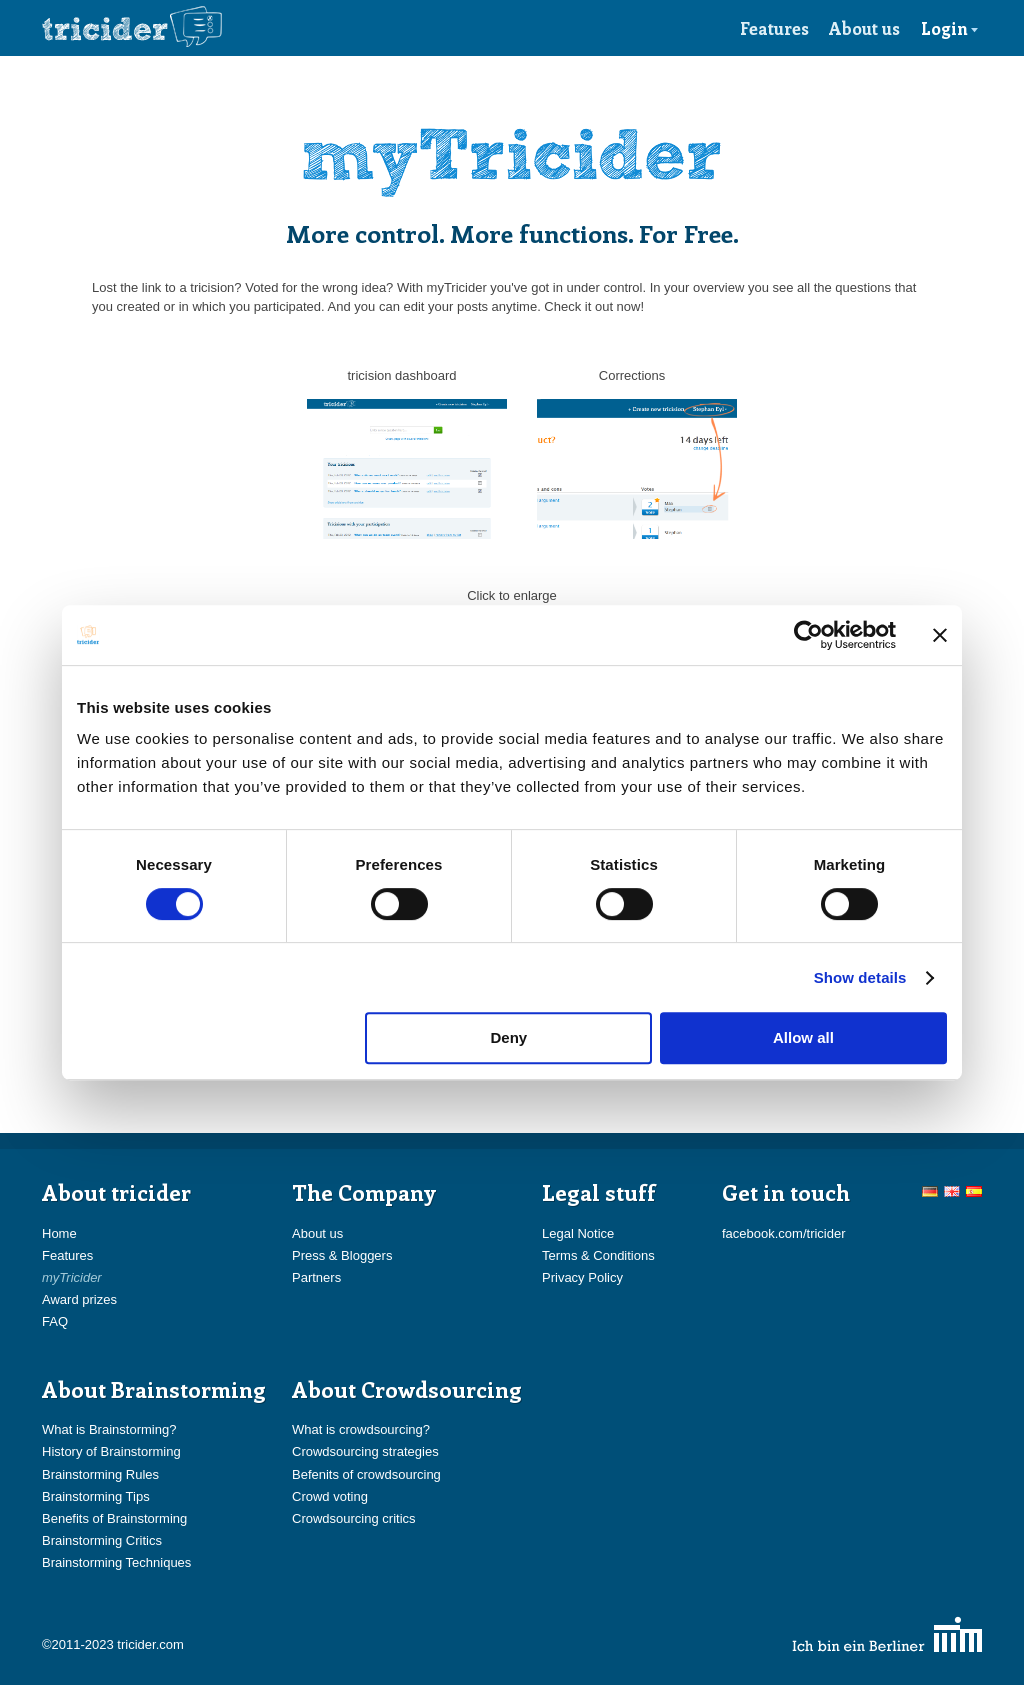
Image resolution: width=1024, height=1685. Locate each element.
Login (950, 28)
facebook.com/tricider (784, 1233)
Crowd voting (330, 1496)
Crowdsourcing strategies (365, 1451)
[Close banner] (940, 635)
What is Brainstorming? (109, 1429)
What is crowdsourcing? (361, 1429)
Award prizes (79, 1299)
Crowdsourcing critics (354, 1518)
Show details (860, 977)
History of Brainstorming (111, 1451)
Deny (509, 1037)
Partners (316, 1277)
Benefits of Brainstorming (114, 1518)
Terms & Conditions (598, 1255)
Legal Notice (578, 1233)
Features (774, 28)
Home (59, 1233)
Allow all (803, 1037)
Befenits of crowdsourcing (366, 1474)
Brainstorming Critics (102, 1540)
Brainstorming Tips (96, 1496)
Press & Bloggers (342, 1255)
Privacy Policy (582, 1277)
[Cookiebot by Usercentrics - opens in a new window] (808, 635)
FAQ (55, 1321)
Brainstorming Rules (100, 1474)
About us (864, 28)
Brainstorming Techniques (116, 1562)
